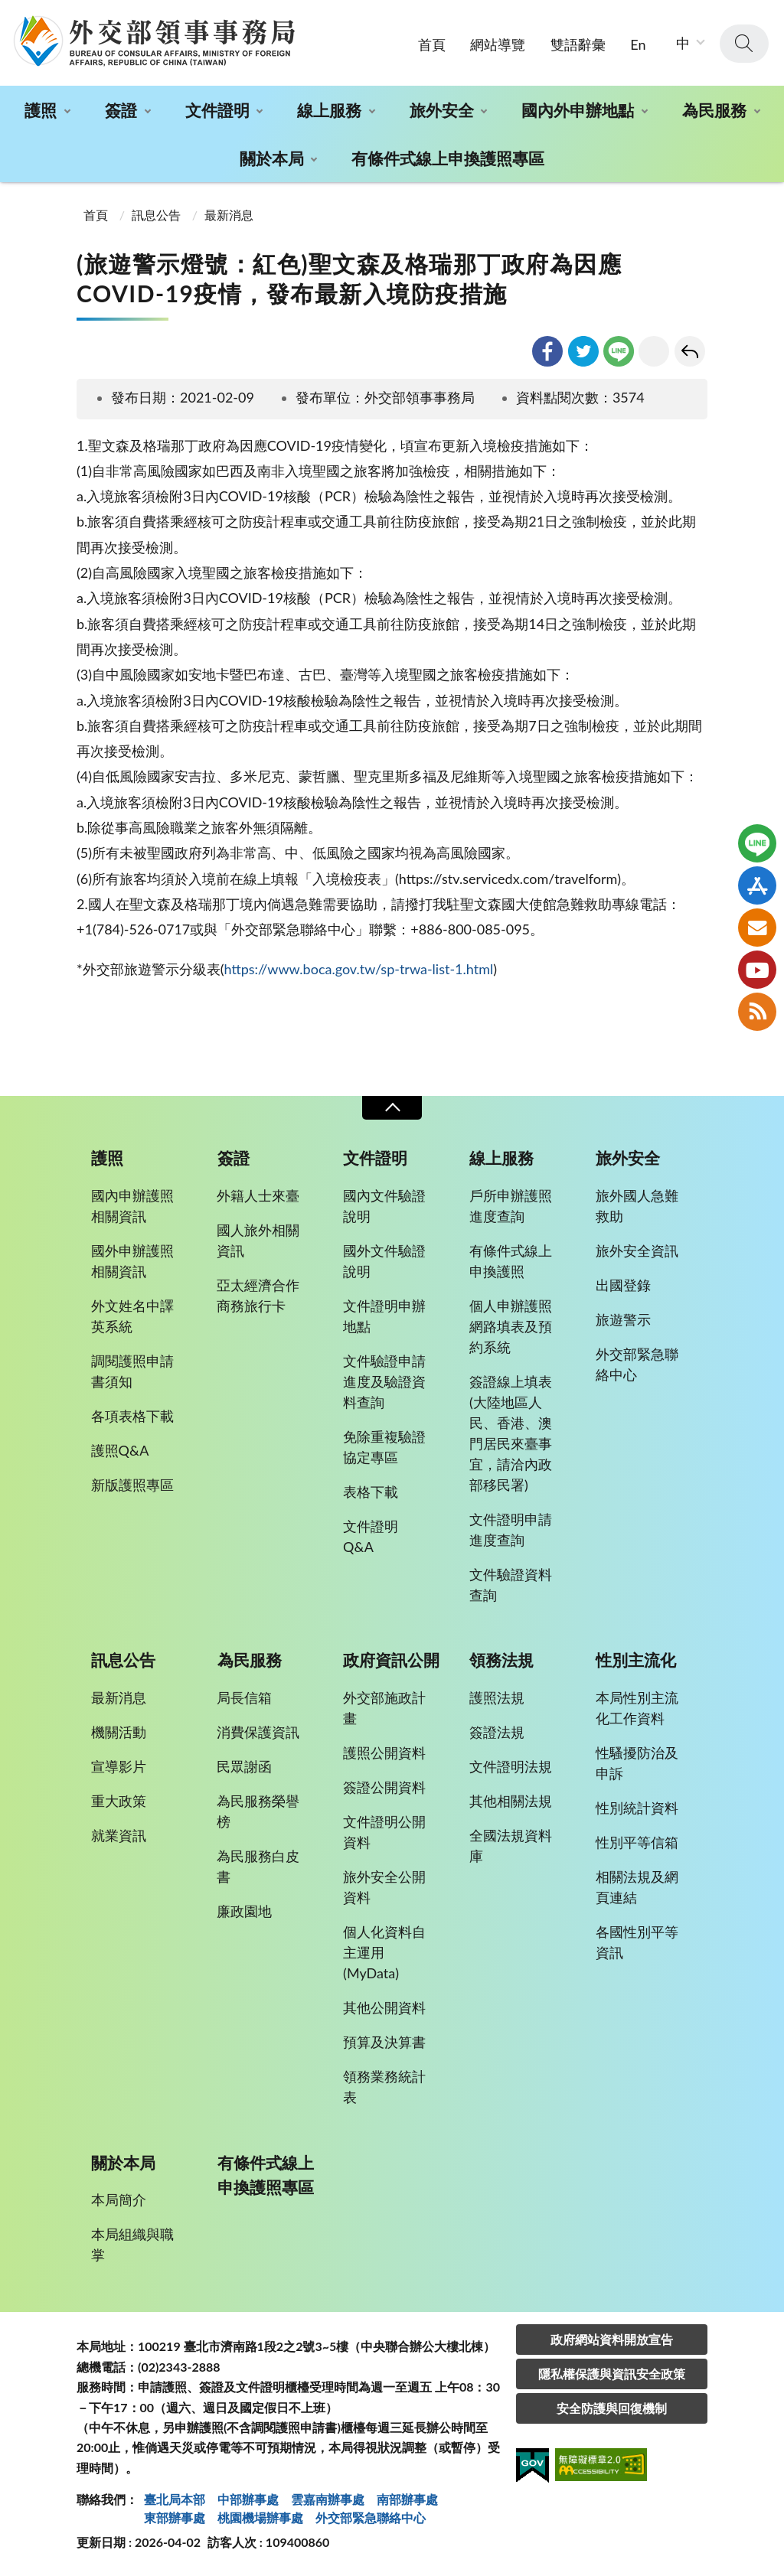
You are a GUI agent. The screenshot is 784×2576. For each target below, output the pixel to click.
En (637, 44)
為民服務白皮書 (258, 1866)
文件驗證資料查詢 (510, 1584)
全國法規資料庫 (510, 1845)
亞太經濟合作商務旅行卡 (258, 1295)
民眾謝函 (244, 1766)
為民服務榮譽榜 (258, 1811)
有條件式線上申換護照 (510, 1261)
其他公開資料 (384, 2007)
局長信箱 (244, 1697)
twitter (583, 351)
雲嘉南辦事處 (327, 2499)
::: (8, 12)
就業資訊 (118, 1835)
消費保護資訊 (258, 1731)
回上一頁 (690, 351)
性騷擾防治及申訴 (637, 1763)
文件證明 (217, 109)
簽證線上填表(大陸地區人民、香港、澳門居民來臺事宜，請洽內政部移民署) (510, 1433)
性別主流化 (636, 1660)
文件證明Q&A (370, 1536)
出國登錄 (623, 1285)
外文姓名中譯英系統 (132, 1316)
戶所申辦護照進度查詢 (510, 1205)
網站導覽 (497, 44)
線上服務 (329, 109)
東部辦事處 (174, 2517)
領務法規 (501, 1660)
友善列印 (654, 351)
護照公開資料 (384, 1752)
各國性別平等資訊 (637, 1942)
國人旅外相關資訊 (258, 1240)
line (618, 351)
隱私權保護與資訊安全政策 (611, 2373)
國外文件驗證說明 (384, 1261)
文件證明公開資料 (384, 1831)
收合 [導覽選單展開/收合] (392, 1108)
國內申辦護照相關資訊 (132, 1205)
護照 (40, 109)
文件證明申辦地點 (384, 1316)
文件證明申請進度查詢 (510, 1529)
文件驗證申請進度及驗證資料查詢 (384, 1381)
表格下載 (370, 1491)
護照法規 (496, 1697)
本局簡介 (118, 2199)
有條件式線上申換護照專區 (447, 158)
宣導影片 (118, 1766)
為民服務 (714, 109)
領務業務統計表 (384, 2086)
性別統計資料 (637, 1807)
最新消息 (228, 214)
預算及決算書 (384, 2041)
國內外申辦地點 (577, 109)
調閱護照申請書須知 (132, 1371)
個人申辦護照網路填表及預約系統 (510, 1326)
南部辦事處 (407, 2499)
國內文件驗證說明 (384, 1205)
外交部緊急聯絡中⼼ (370, 2517)
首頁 (432, 44)
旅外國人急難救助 (637, 1205)
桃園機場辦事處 (260, 2517)
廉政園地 (244, 1911)
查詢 (744, 43)
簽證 (121, 109)
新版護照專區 (132, 1484)
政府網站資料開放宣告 (611, 2339)
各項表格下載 (132, 1415)
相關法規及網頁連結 (637, 1887)
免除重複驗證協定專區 (384, 1447)
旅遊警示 (623, 1319)
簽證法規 (496, 1731)
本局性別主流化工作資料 (637, 1708)
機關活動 (118, 1731)
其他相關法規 (510, 1800)
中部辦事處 (248, 2499)
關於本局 (272, 158)
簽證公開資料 (384, 1787)
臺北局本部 (174, 2499)
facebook (547, 351)
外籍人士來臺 (258, 1195)
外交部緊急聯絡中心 (637, 1364)
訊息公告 (156, 214)
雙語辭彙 (578, 44)
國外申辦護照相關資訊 (132, 1261)
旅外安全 (442, 109)
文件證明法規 (510, 1766)
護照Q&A (120, 1450)
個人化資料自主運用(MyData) (384, 1952)
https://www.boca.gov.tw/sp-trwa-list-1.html (358, 968)
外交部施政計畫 (384, 1708)
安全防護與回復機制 (612, 2408)
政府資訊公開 (391, 1660)
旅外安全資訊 (637, 1250)
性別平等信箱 (637, 1842)
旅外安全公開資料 (384, 1887)
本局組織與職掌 (132, 2244)
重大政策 (118, 1800)
